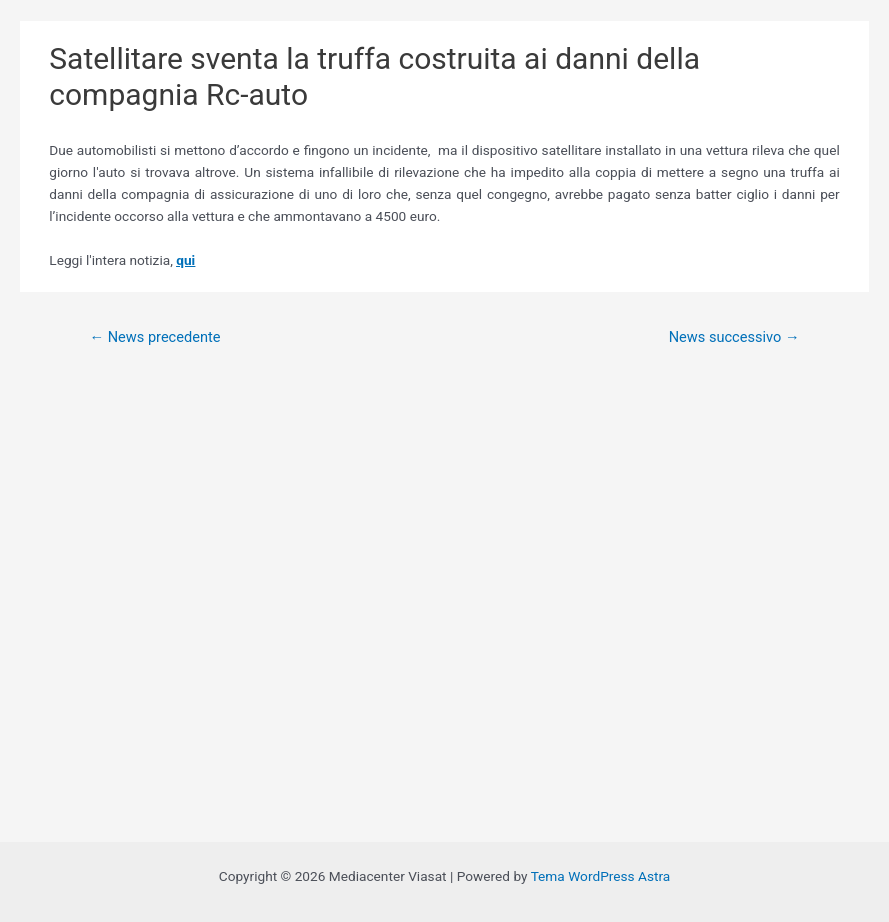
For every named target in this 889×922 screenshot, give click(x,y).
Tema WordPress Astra (601, 876)
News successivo (734, 337)
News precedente (154, 337)
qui (185, 260)
